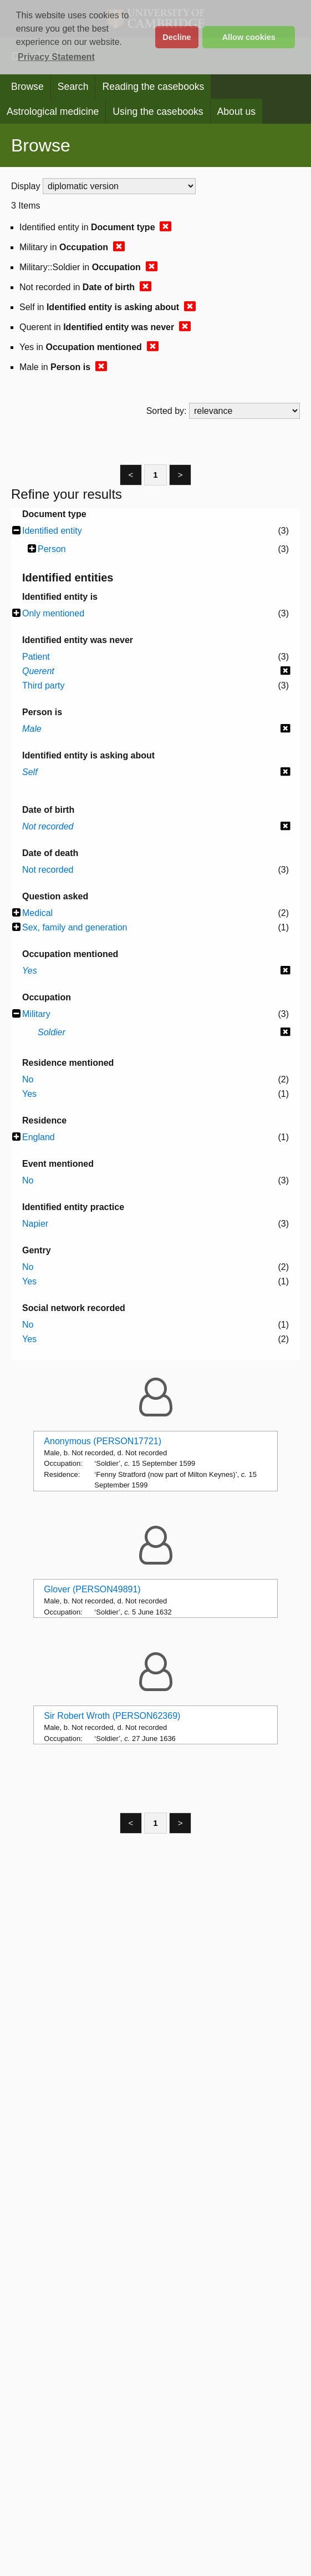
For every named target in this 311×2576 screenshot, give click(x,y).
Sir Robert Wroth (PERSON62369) (112, 1715)
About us (236, 111)
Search (73, 86)
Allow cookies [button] (249, 37)
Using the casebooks (158, 111)
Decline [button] (176, 37)
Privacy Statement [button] (56, 57)
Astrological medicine (53, 111)
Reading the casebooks (153, 86)
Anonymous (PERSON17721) (102, 1441)
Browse (27, 86)
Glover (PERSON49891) (92, 1589)
